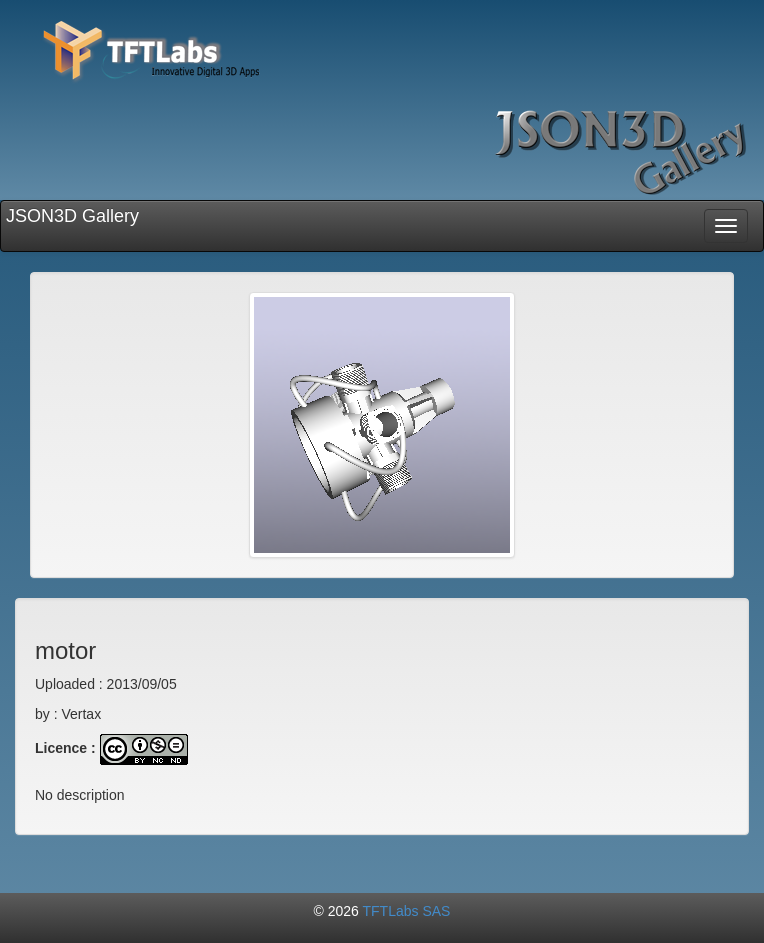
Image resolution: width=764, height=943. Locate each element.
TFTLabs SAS (407, 911)
